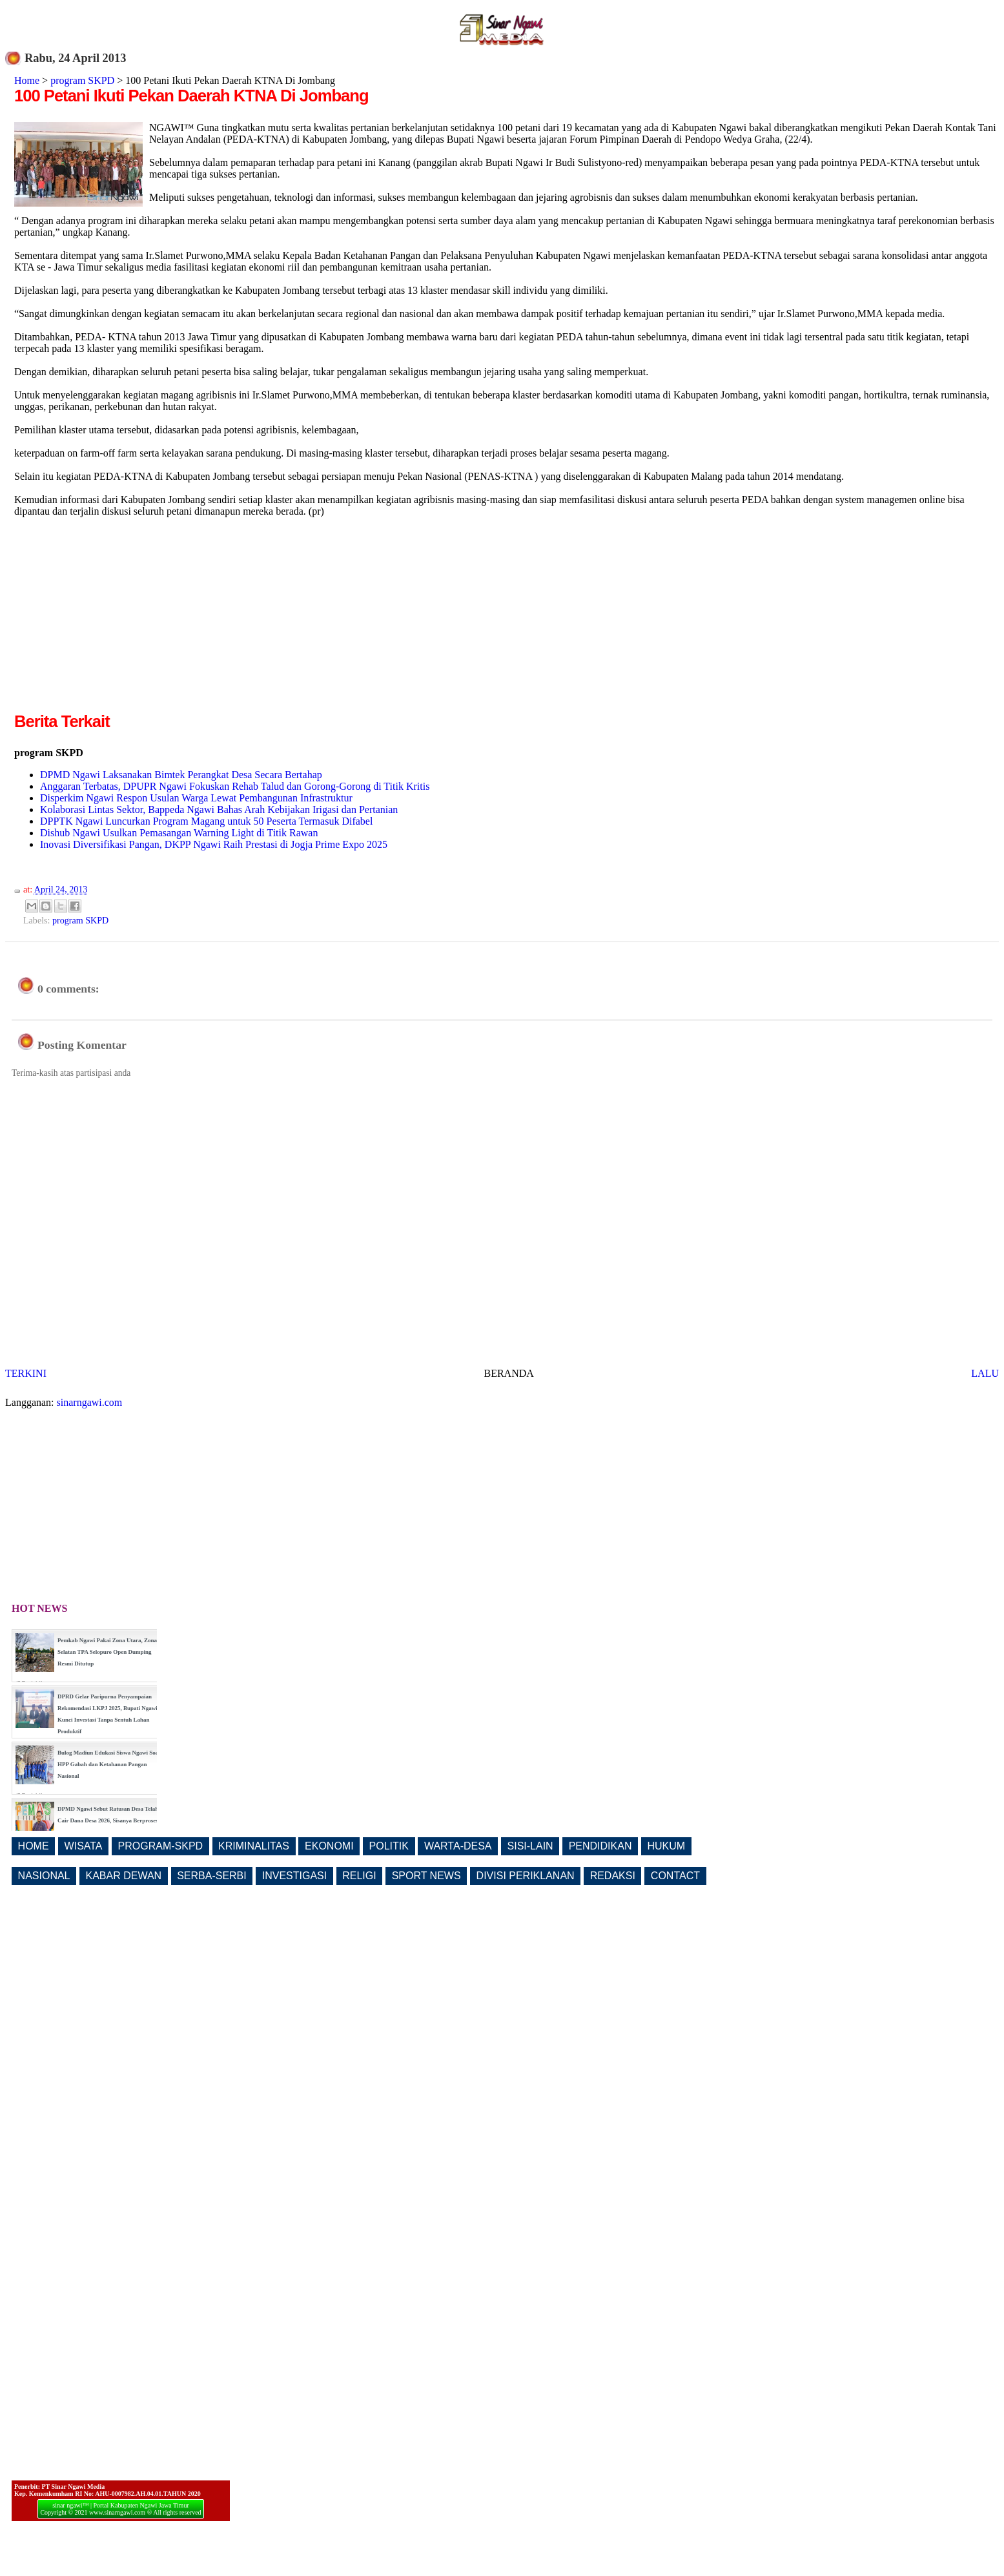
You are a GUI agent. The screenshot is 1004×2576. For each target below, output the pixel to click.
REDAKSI (612, 1875)
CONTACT (675, 1875)
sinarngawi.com (90, 1402)
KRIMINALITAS (253, 1845)
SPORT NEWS (426, 1875)
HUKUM (666, 1845)
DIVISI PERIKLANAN (525, 1875)
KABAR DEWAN (124, 1875)
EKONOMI (329, 1845)
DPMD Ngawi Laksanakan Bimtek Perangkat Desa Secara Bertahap (181, 774)
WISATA (84, 1845)
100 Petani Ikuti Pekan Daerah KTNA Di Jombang (191, 96)
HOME (33, 1845)
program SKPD (82, 80)
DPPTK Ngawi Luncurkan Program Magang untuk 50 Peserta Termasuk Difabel (206, 821)
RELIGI (359, 1875)
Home (26, 80)
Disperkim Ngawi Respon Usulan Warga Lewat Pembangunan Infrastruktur (196, 797)
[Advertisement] (122, 619)
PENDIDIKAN (600, 1845)
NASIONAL (44, 1875)
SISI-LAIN (530, 1845)
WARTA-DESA (458, 1845)
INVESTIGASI (294, 1875)
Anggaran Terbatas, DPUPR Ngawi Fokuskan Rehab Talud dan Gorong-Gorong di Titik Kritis (234, 786)
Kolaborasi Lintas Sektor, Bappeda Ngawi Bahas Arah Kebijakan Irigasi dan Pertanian (219, 809)
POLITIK (389, 1845)
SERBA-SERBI (212, 1875)
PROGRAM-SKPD (160, 1845)
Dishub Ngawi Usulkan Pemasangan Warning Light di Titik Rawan (179, 832)
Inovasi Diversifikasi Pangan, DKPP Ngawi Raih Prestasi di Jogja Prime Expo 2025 (213, 844)
